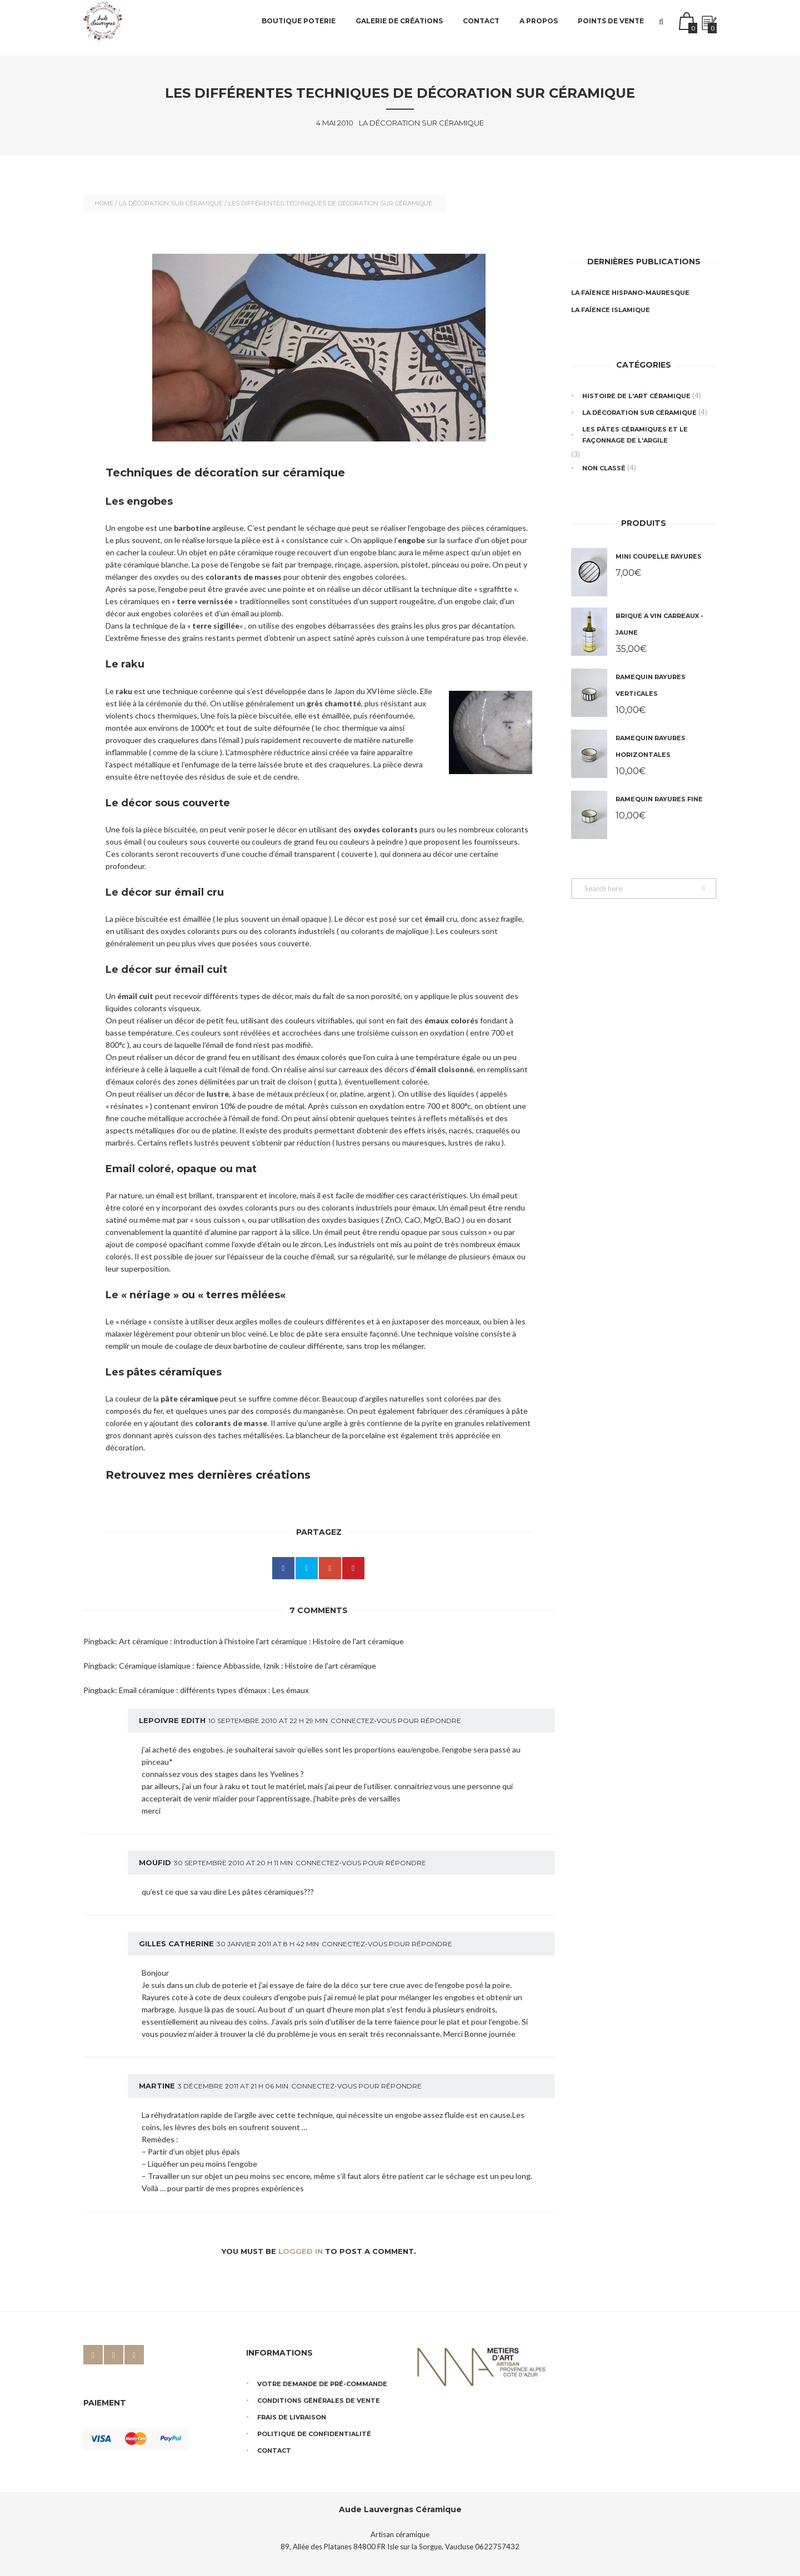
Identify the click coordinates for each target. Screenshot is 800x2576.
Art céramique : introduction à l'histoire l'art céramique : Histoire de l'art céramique (261, 1641)
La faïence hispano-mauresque (630, 293)
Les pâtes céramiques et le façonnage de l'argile (635, 434)
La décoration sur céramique (171, 203)
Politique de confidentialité (314, 2434)
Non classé (604, 468)
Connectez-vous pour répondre (396, 1720)
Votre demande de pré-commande (322, 2384)
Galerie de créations (399, 27)
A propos (538, 27)
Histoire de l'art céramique (636, 396)
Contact (481, 27)
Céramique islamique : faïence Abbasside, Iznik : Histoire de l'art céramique (247, 1665)
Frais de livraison (291, 2417)
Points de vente (611, 27)
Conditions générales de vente (318, 2400)
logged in (300, 2251)
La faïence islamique (610, 310)
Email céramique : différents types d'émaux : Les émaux (214, 1690)
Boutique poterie (299, 27)
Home (103, 203)
